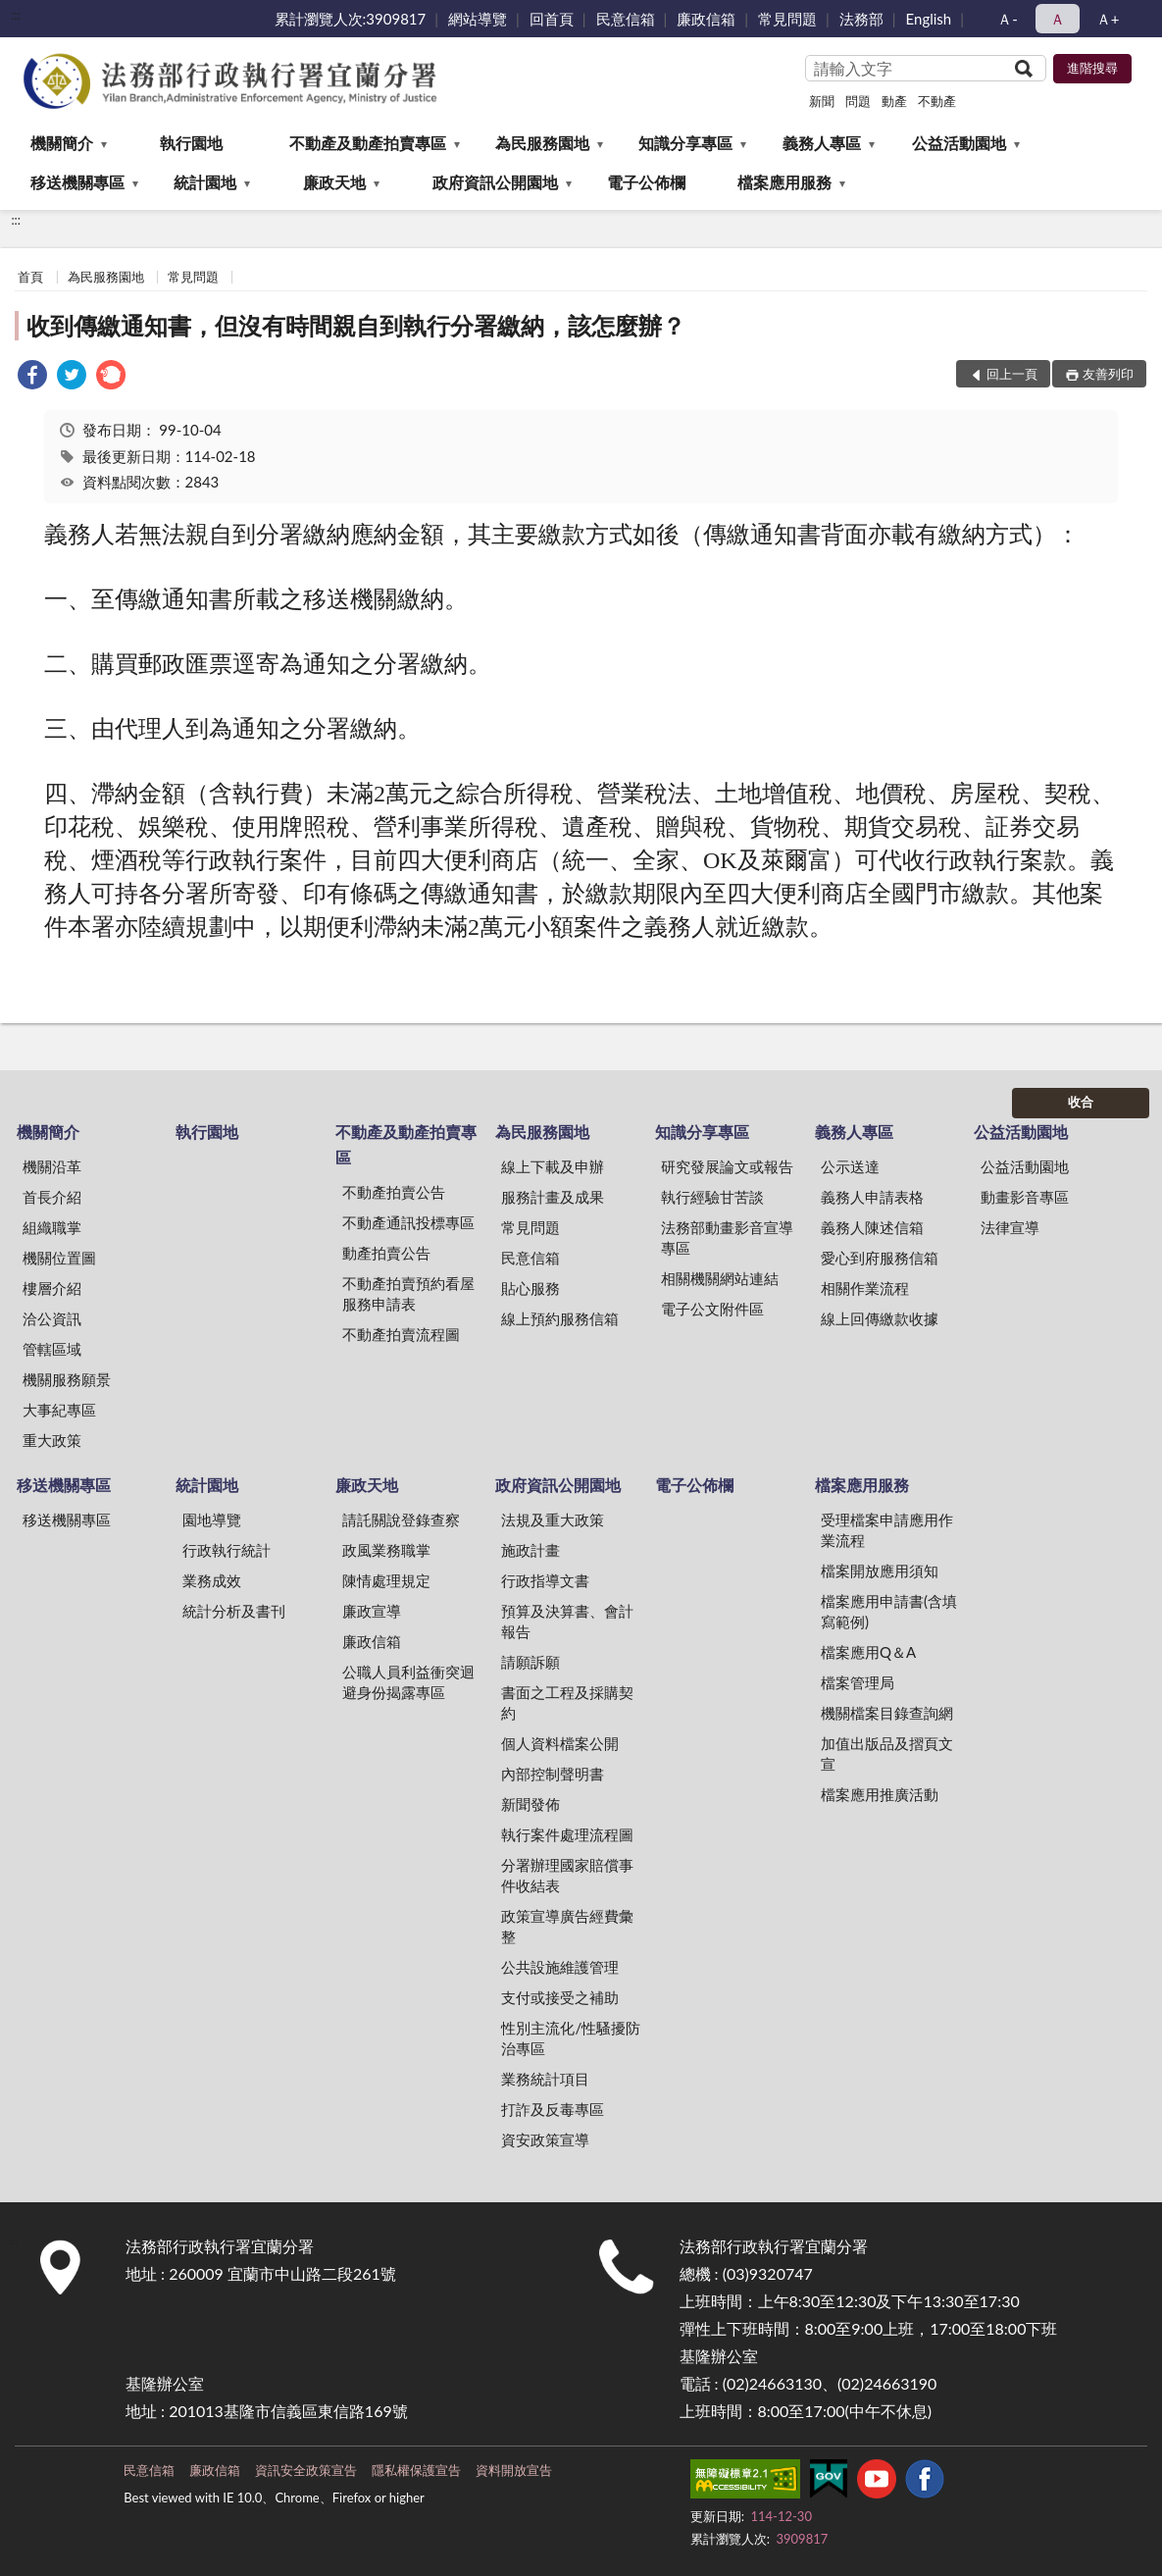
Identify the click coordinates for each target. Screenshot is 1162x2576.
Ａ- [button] (1007, 18)
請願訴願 (530, 1662)
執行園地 (191, 142)
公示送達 (850, 1166)
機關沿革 (52, 1166)
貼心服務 (530, 1288)
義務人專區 (822, 142)
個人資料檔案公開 (560, 1743)
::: (16, 15)
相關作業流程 (865, 1288)
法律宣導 (1010, 1227)
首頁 (30, 276)
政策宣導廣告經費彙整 (567, 1926)
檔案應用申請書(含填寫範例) (889, 1611)
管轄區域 (52, 1349)
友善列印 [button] (1108, 374)
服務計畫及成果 (552, 1197)
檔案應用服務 (784, 182)
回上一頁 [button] (1011, 374)
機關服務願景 (67, 1379)
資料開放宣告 (514, 2470)
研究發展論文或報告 (727, 1166)
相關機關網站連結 (720, 1278)
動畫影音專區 (1025, 1197)
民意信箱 (625, 18)
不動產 (937, 101)
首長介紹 (52, 1197)
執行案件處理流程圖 (567, 1834)
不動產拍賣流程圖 (401, 1334)
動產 (894, 101)
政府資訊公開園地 (495, 182)
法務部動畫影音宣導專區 (727, 1237)
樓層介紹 (52, 1288)
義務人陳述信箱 (872, 1227)
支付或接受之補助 (560, 1997)
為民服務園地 (542, 142)
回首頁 (552, 18)
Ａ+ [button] (1108, 18)
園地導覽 (211, 1519)
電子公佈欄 (646, 182)
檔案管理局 (857, 1682)
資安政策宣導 (545, 2139)
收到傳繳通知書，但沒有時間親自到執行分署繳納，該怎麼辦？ (355, 325)
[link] (32, 377)
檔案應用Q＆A (868, 1652)
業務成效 (211, 1580)
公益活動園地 (959, 142)
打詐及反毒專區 (552, 2109)
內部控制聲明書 (552, 1773)
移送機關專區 (77, 182)
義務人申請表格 (872, 1197)
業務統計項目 (545, 2078)
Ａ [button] (1057, 18)
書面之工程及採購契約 (567, 1702)
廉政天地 (334, 182)
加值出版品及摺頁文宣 (887, 1753)
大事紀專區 (59, 1409)
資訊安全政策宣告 (306, 2470)
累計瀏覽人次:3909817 (351, 18)
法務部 (861, 18)
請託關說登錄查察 (401, 1519)
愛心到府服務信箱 (879, 1257)
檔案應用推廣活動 (879, 1794)
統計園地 (205, 182)
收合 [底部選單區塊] (1080, 1101)
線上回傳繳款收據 (879, 1318)
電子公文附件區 (712, 1308)
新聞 (821, 101)
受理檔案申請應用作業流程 (887, 1530)
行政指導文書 (545, 1580)
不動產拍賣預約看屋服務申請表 (408, 1293)
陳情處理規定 (386, 1580)
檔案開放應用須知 (879, 1570)
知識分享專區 (685, 142)
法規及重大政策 (552, 1519)
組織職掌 (52, 1227)
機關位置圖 (59, 1257)
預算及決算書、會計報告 (567, 1621)
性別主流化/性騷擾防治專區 (570, 2038)
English (929, 18)
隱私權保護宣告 (416, 2470)
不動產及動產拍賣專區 (367, 142)
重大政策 (52, 1440)
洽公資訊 (52, 1318)
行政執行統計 (226, 1550)
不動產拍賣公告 (393, 1192)
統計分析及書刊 (233, 1611)
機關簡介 (61, 142)
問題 (858, 101)
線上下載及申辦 (552, 1166)
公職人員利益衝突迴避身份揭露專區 (408, 1682)
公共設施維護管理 (560, 1967)
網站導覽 (477, 18)
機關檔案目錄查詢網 (887, 1713)
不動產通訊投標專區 (408, 1222)
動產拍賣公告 (386, 1253)
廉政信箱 (706, 18)
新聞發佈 (530, 1804)
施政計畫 (530, 1550)
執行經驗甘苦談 (712, 1197)
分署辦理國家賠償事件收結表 (567, 1875)
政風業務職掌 (386, 1550)
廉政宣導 (371, 1611)
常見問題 (787, 18)
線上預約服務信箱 (560, 1318)
